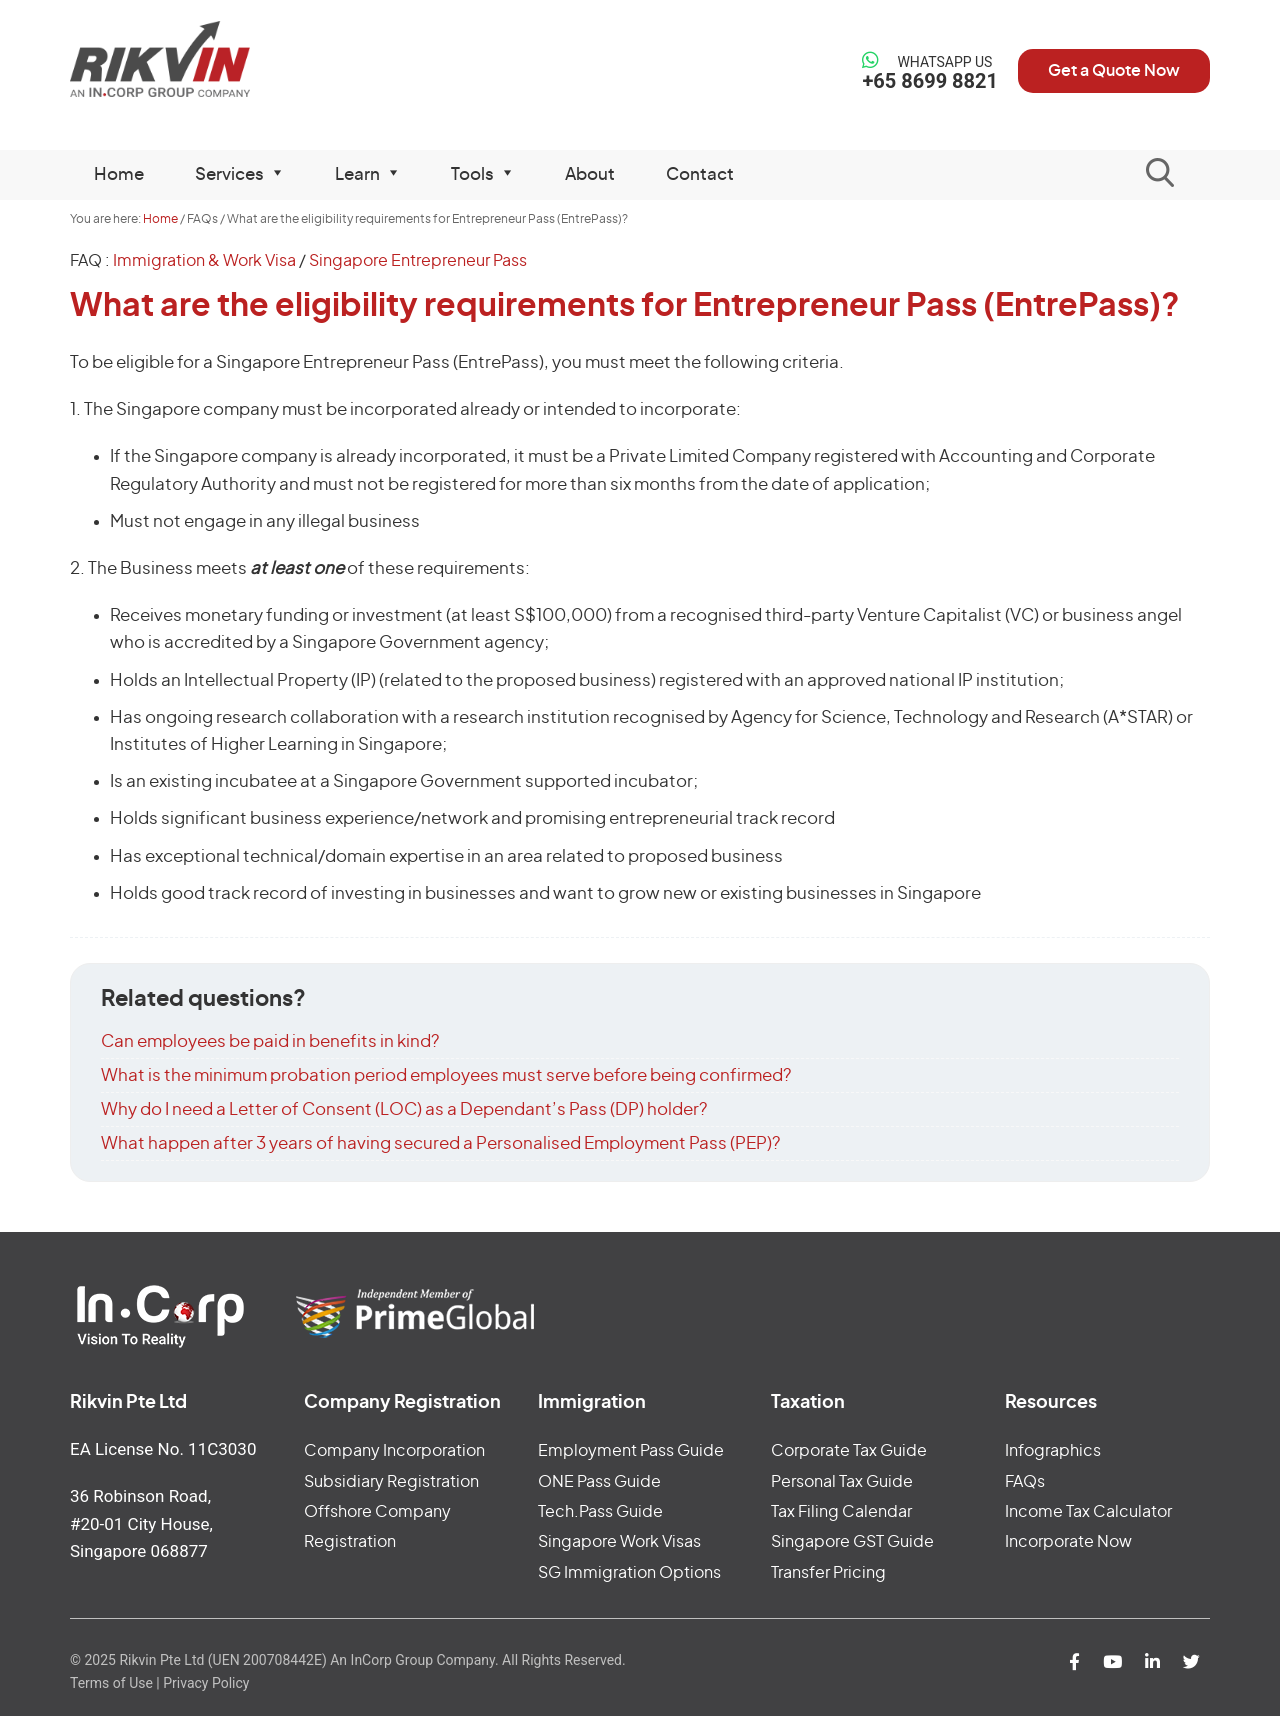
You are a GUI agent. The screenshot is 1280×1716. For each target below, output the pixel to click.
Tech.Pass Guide (600, 1512)
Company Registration (402, 1403)
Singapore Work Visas (619, 1542)
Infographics (1053, 1451)
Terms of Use (111, 1683)
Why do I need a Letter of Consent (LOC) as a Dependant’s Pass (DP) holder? (404, 1109)
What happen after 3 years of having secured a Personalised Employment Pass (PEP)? (440, 1143)
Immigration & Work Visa (204, 261)
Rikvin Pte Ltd (201, 59)
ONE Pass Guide (599, 1482)
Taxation (808, 1403)
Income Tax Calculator (1088, 1512)
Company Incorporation (394, 1451)
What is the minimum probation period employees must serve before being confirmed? (446, 1075)
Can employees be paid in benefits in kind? (270, 1041)
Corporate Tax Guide (849, 1451)
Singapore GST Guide (852, 1542)
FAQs (1025, 1482)
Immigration (592, 1403)
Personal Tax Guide (842, 1482)
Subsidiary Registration (391, 1482)
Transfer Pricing (828, 1573)
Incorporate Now (1068, 1542)
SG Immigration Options (629, 1573)
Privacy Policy (206, 1683)
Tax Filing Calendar (841, 1512)
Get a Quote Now (1114, 71)
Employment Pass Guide (631, 1451)
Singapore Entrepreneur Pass (418, 261)
